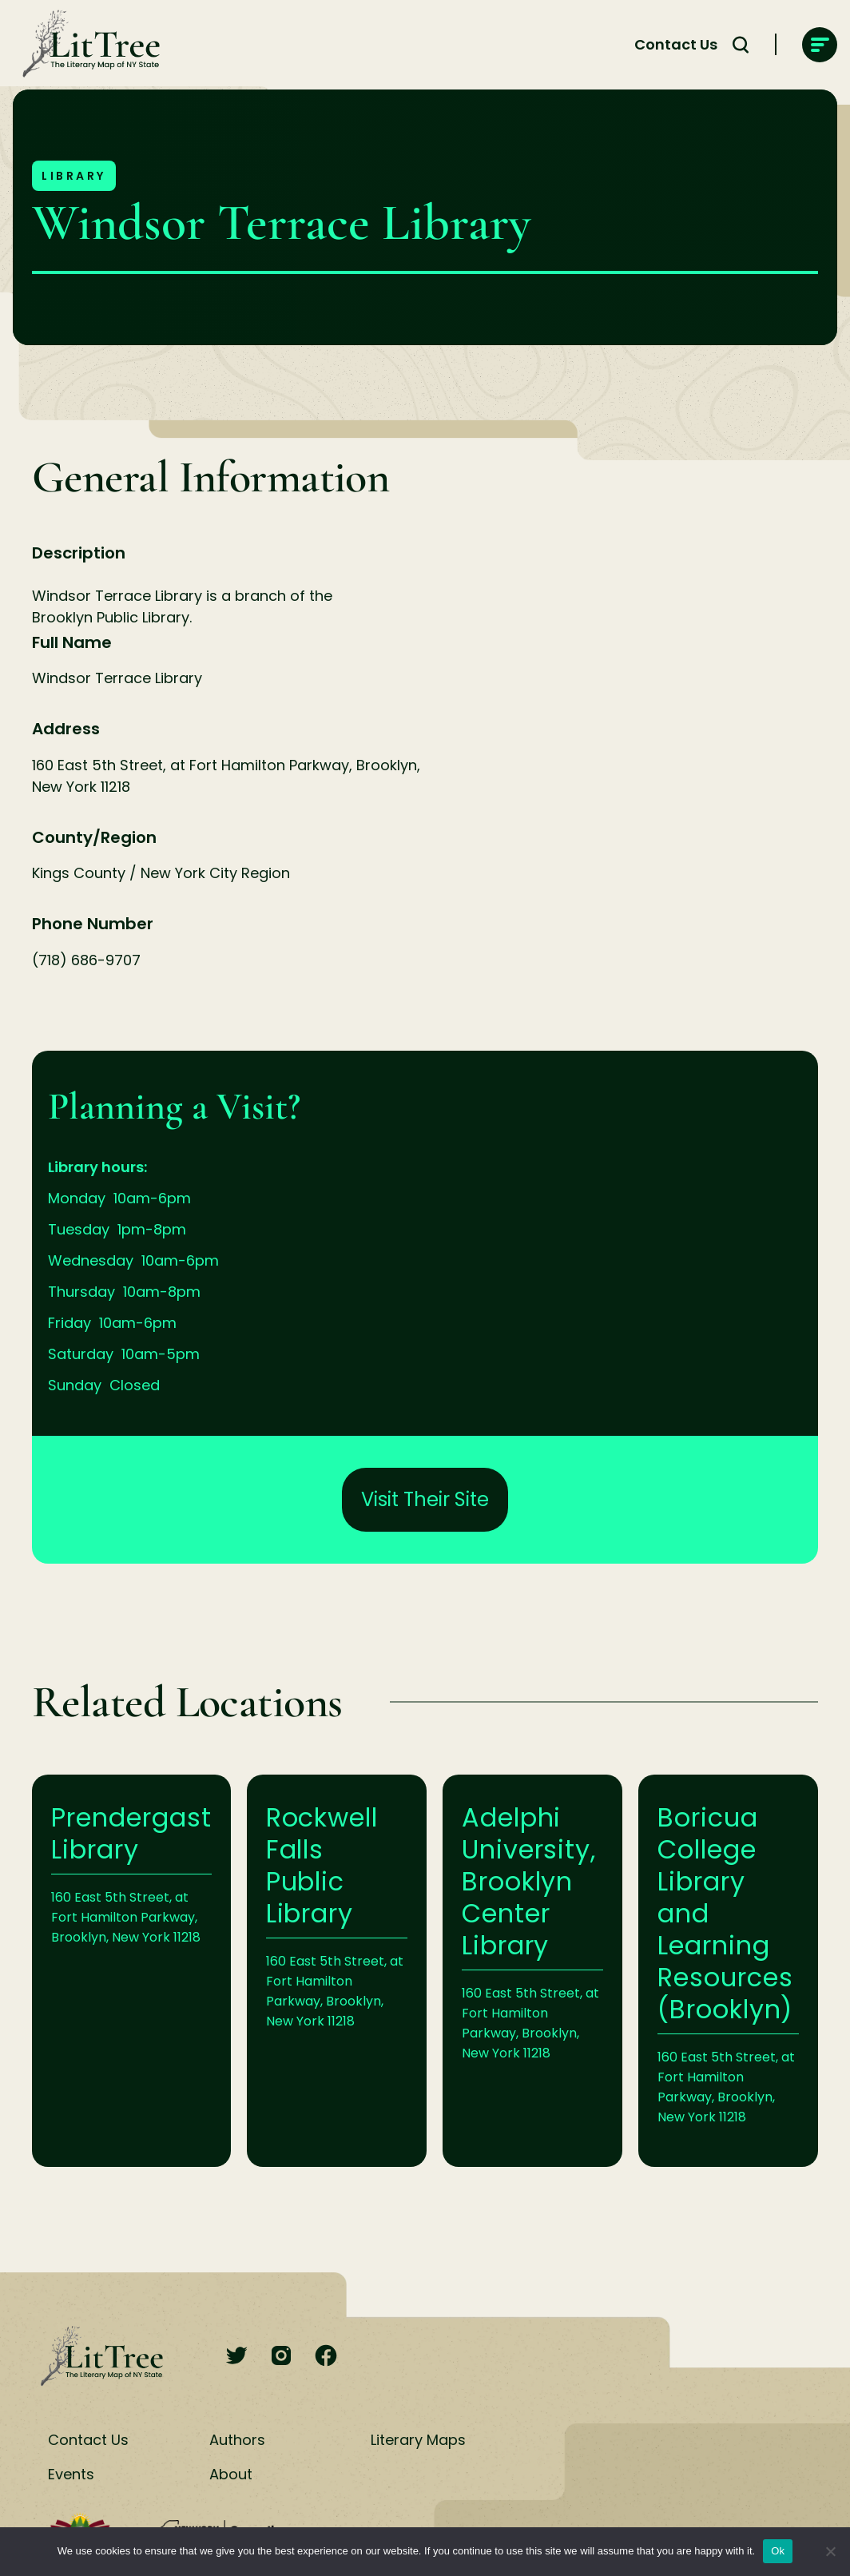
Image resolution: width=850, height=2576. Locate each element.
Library (74, 176)
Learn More (131, 1971)
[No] (830, 2551)
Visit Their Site (425, 1499)
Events (71, 2474)
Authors (237, 2440)
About (230, 2474)
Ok (777, 2551)
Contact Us (88, 2440)
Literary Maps (418, 2440)
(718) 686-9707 (86, 960)
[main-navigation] (819, 44)
